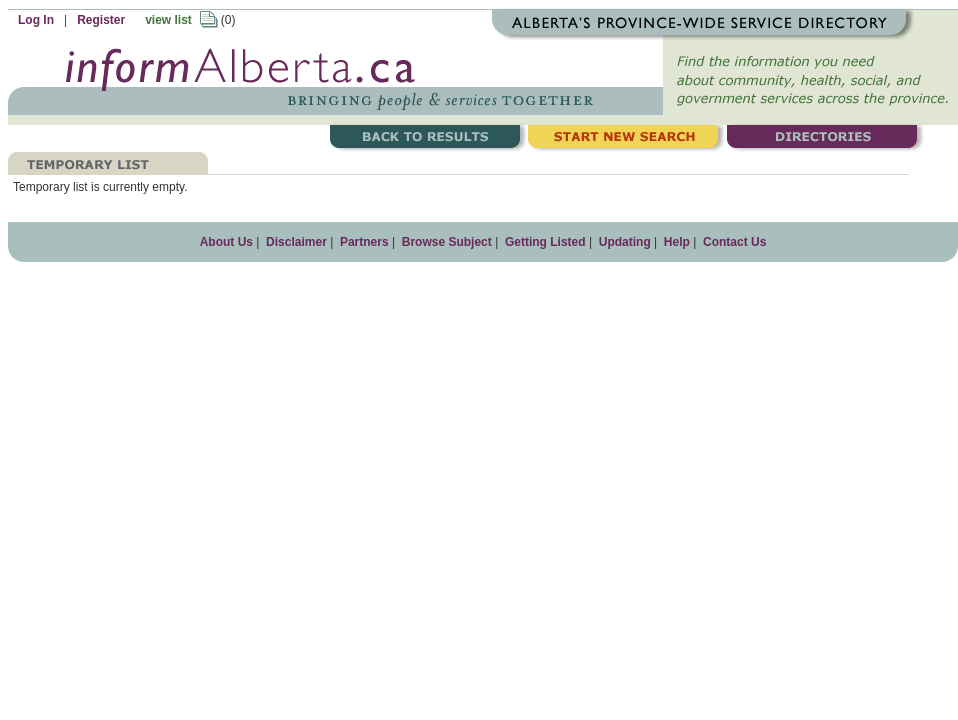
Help (677, 242)
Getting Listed (545, 242)
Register (101, 20)
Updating (625, 242)
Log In (36, 20)
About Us (226, 242)
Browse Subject (447, 242)
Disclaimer (296, 242)
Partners (364, 242)
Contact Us (734, 242)
